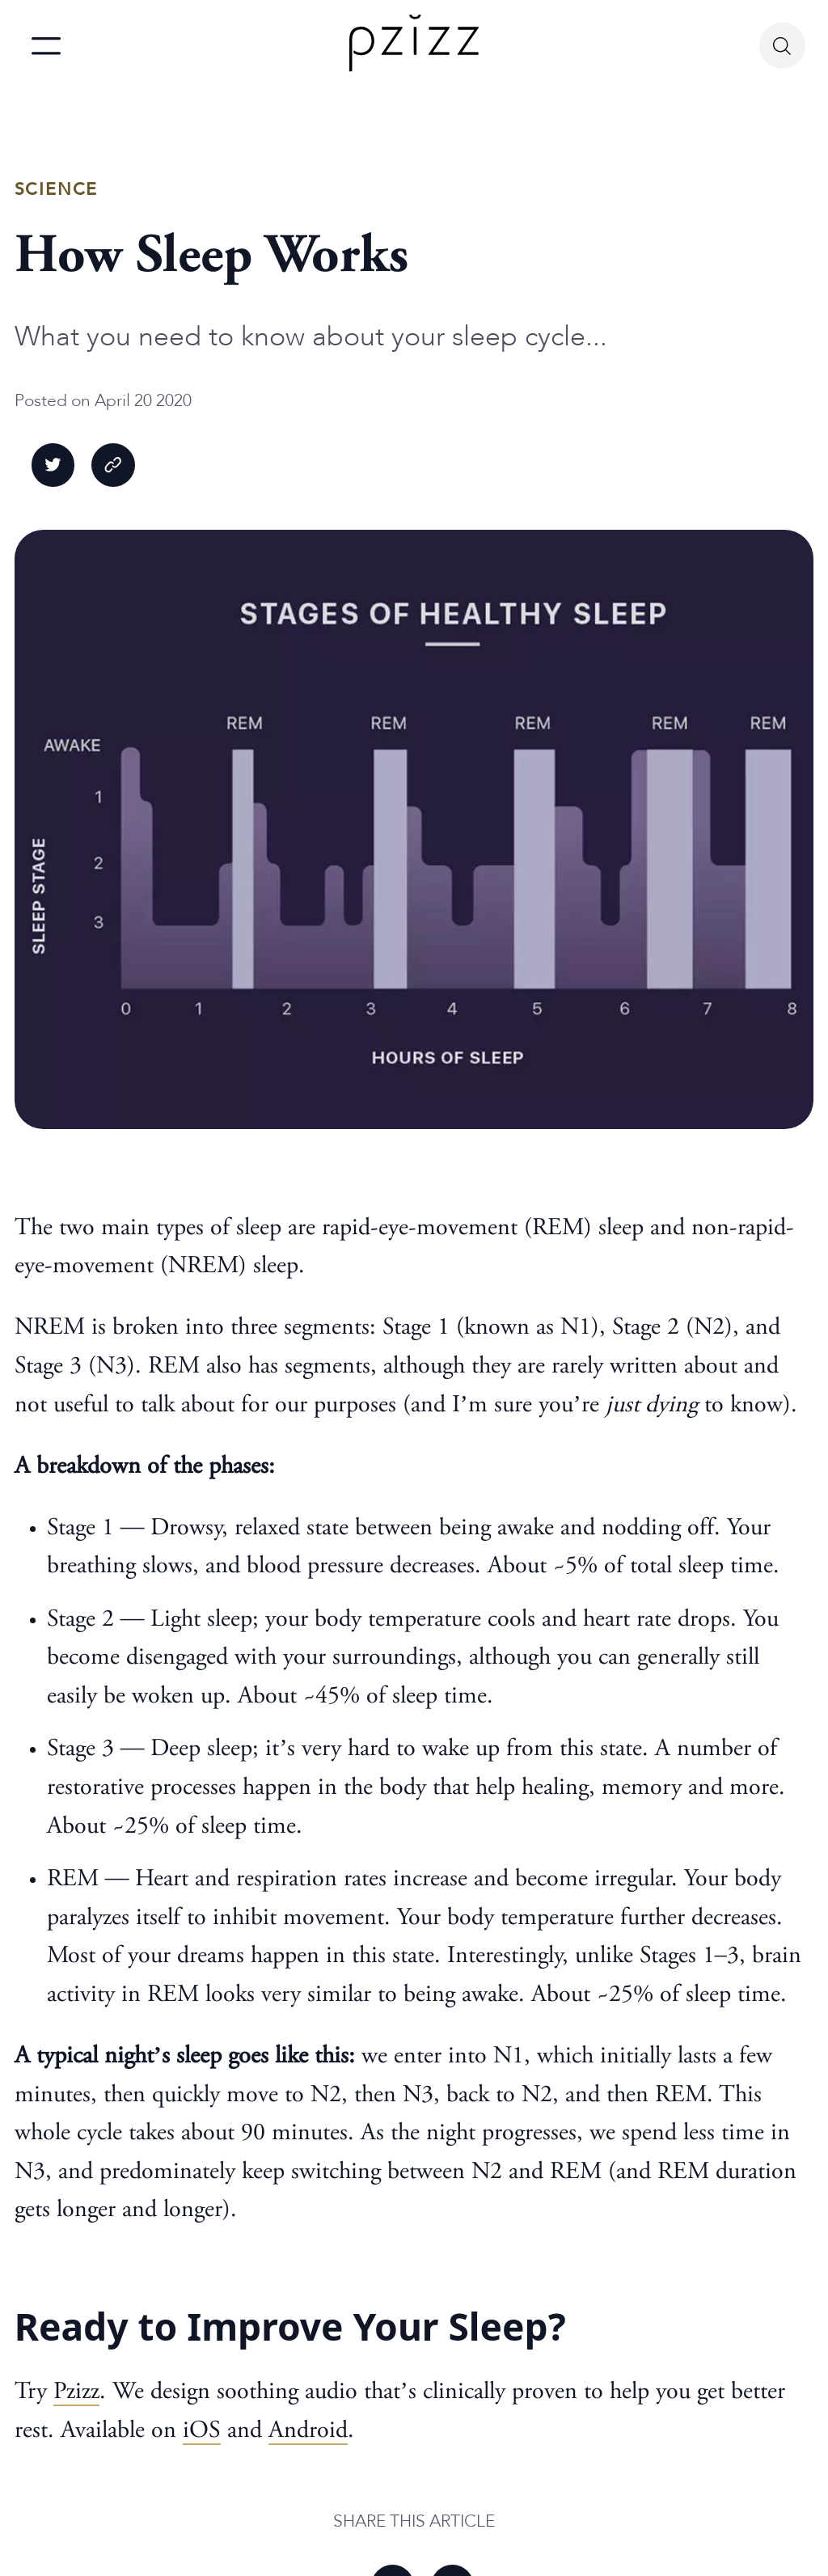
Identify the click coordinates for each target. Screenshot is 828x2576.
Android (308, 2431)
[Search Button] (782, 46)
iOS (202, 2431)
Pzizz (76, 2392)
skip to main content (14, 3)
